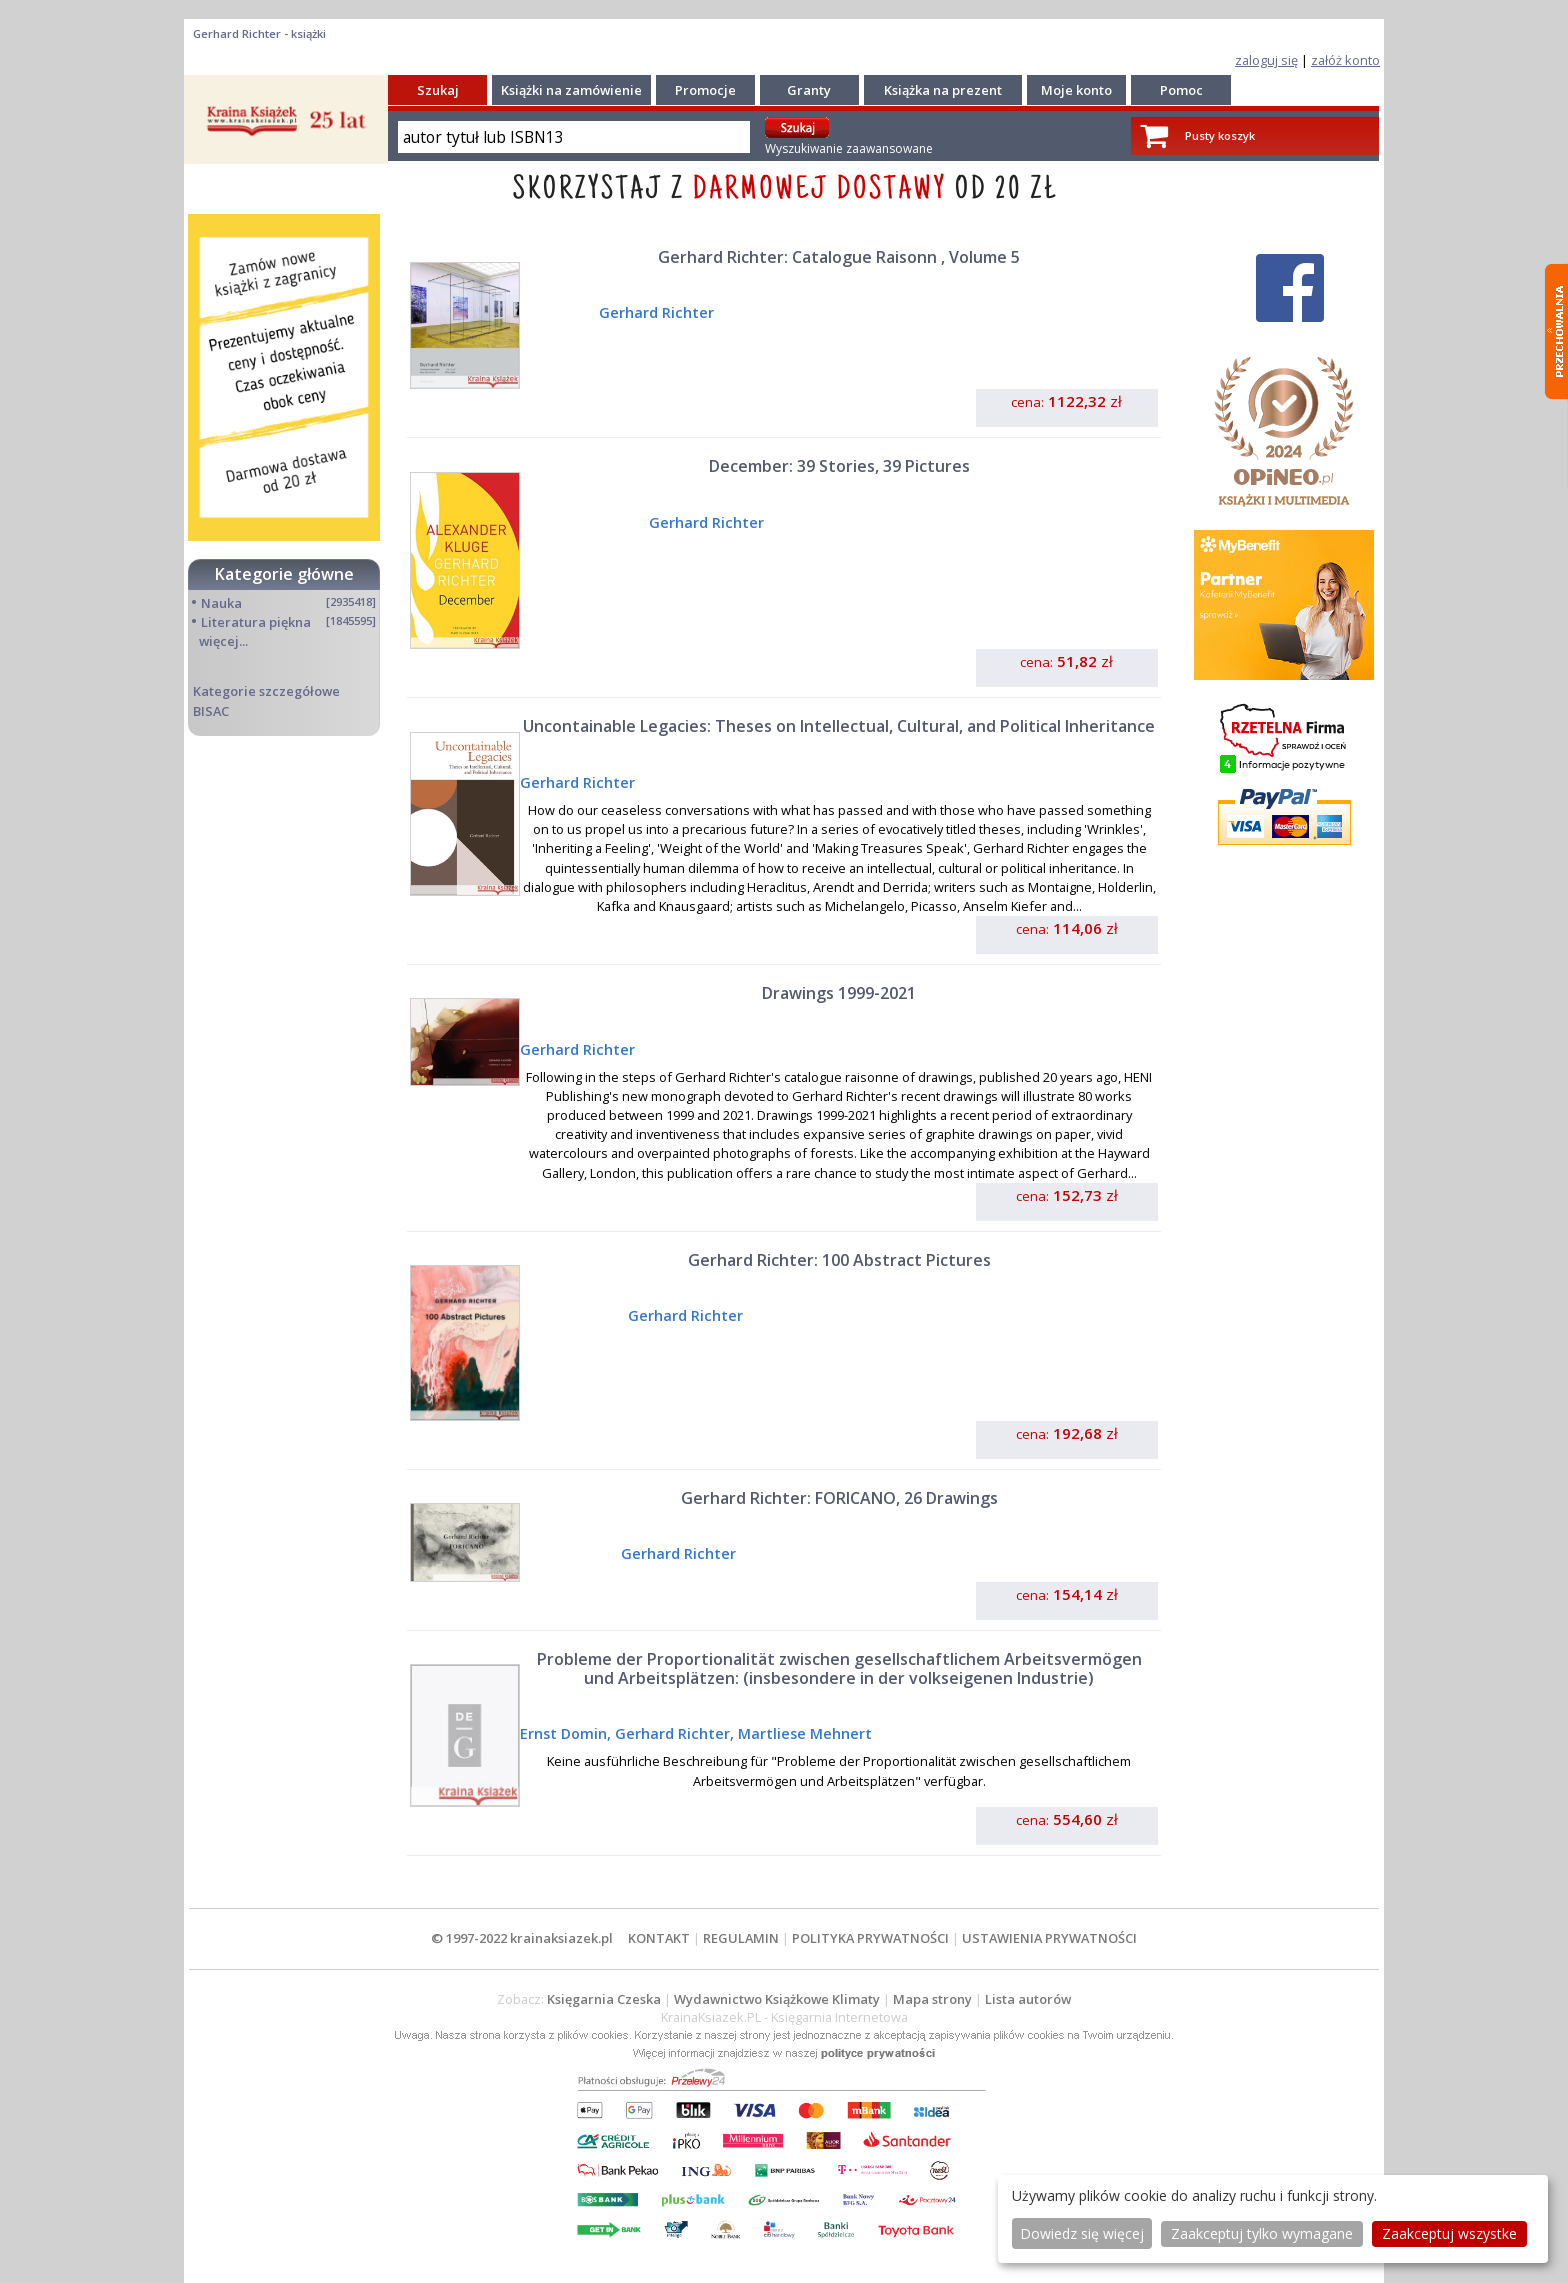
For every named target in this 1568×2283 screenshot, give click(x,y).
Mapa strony (932, 1999)
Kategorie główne (284, 574)
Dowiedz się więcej (1082, 2233)
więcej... (223, 641)
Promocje (705, 90)
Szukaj (438, 90)
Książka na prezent (943, 90)
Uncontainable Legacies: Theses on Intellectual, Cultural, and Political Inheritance (839, 726)
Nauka (221, 603)
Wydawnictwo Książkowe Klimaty (777, 1999)
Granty (809, 90)
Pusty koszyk (1220, 135)
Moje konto (1076, 90)
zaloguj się (1266, 60)
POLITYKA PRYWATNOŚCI (870, 1938)
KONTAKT (659, 1938)
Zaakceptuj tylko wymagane (1262, 2233)
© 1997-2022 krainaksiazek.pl (522, 1938)
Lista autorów (1028, 1999)
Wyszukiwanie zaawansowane (849, 148)
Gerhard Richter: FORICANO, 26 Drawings (839, 1498)
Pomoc (1181, 90)
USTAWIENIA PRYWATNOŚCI (1049, 1938)
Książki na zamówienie (571, 90)
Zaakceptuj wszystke (1449, 2233)
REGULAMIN (741, 1938)
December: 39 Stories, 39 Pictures (839, 466)
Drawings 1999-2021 (839, 993)
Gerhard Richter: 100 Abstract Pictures (839, 1260)
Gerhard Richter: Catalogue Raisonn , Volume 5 (839, 257)
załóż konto (1345, 60)
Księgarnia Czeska (604, 1999)
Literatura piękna (256, 622)
